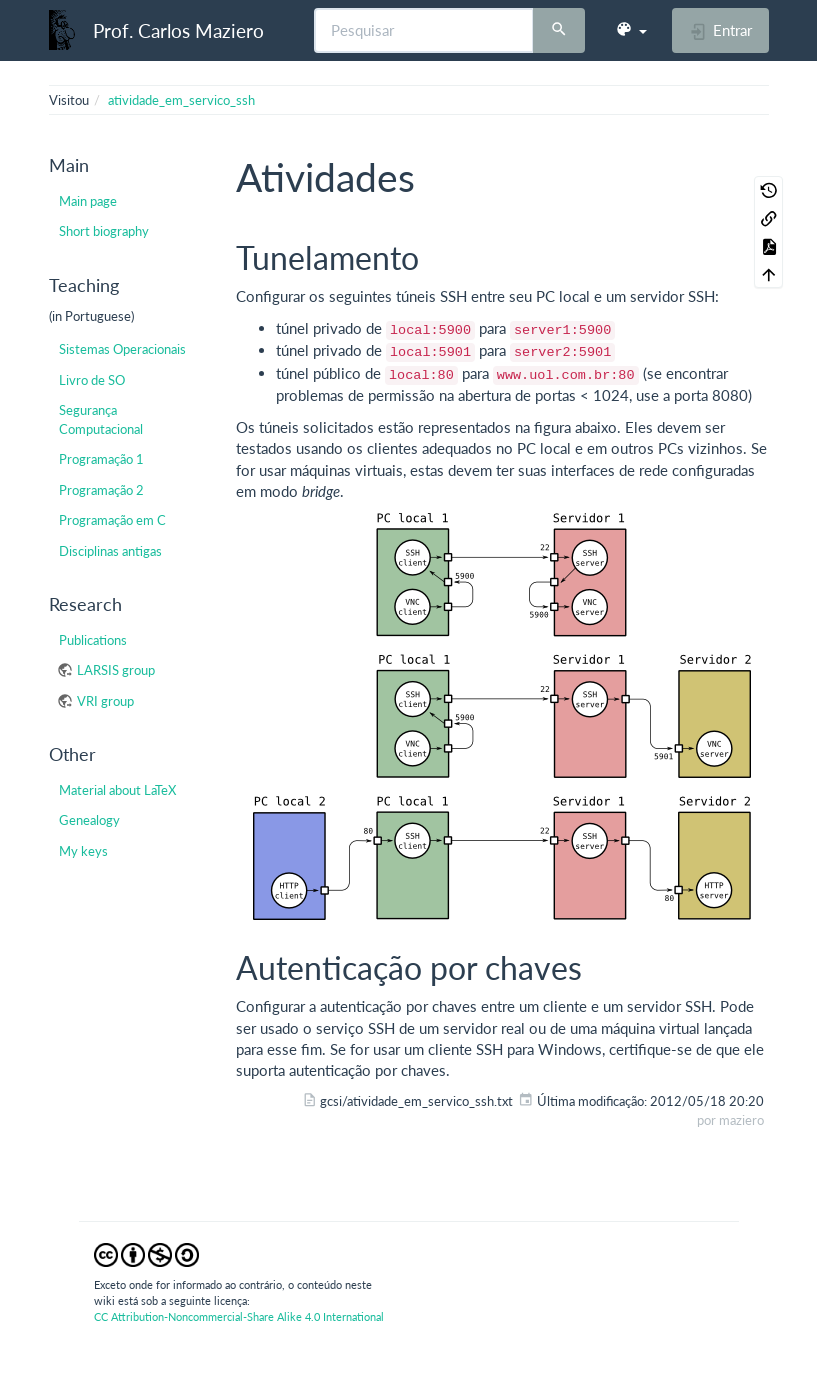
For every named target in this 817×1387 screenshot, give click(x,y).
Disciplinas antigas (110, 551)
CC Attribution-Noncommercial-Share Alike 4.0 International (239, 1316)
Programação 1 (101, 459)
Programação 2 (101, 490)
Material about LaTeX (117, 790)
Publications (93, 640)
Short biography (104, 231)
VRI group (105, 701)
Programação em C (112, 520)
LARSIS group (116, 670)
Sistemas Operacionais (122, 349)
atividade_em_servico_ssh (181, 100)
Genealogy (89, 820)
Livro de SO (92, 380)
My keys (83, 851)
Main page (88, 201)
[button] (631, 30)
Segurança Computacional (101, 419)
